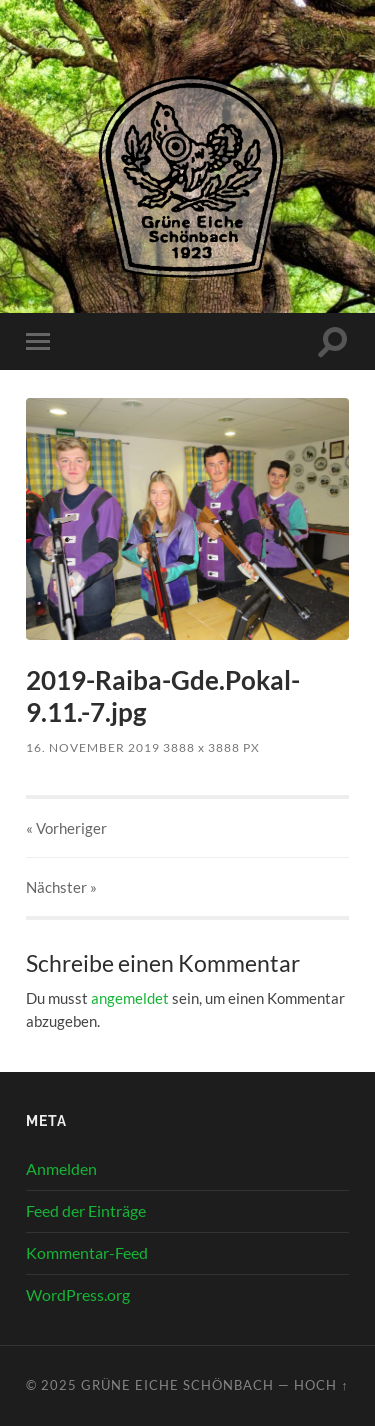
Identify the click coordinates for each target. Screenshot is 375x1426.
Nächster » (61, 887)
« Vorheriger (66, 828)
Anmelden (61, 1168)
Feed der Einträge (86, 1210)
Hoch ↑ (321, 1385)
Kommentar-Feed (87, 1252)
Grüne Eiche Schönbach (177, 1385)
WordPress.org (78, 1294)
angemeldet (130, 998)
